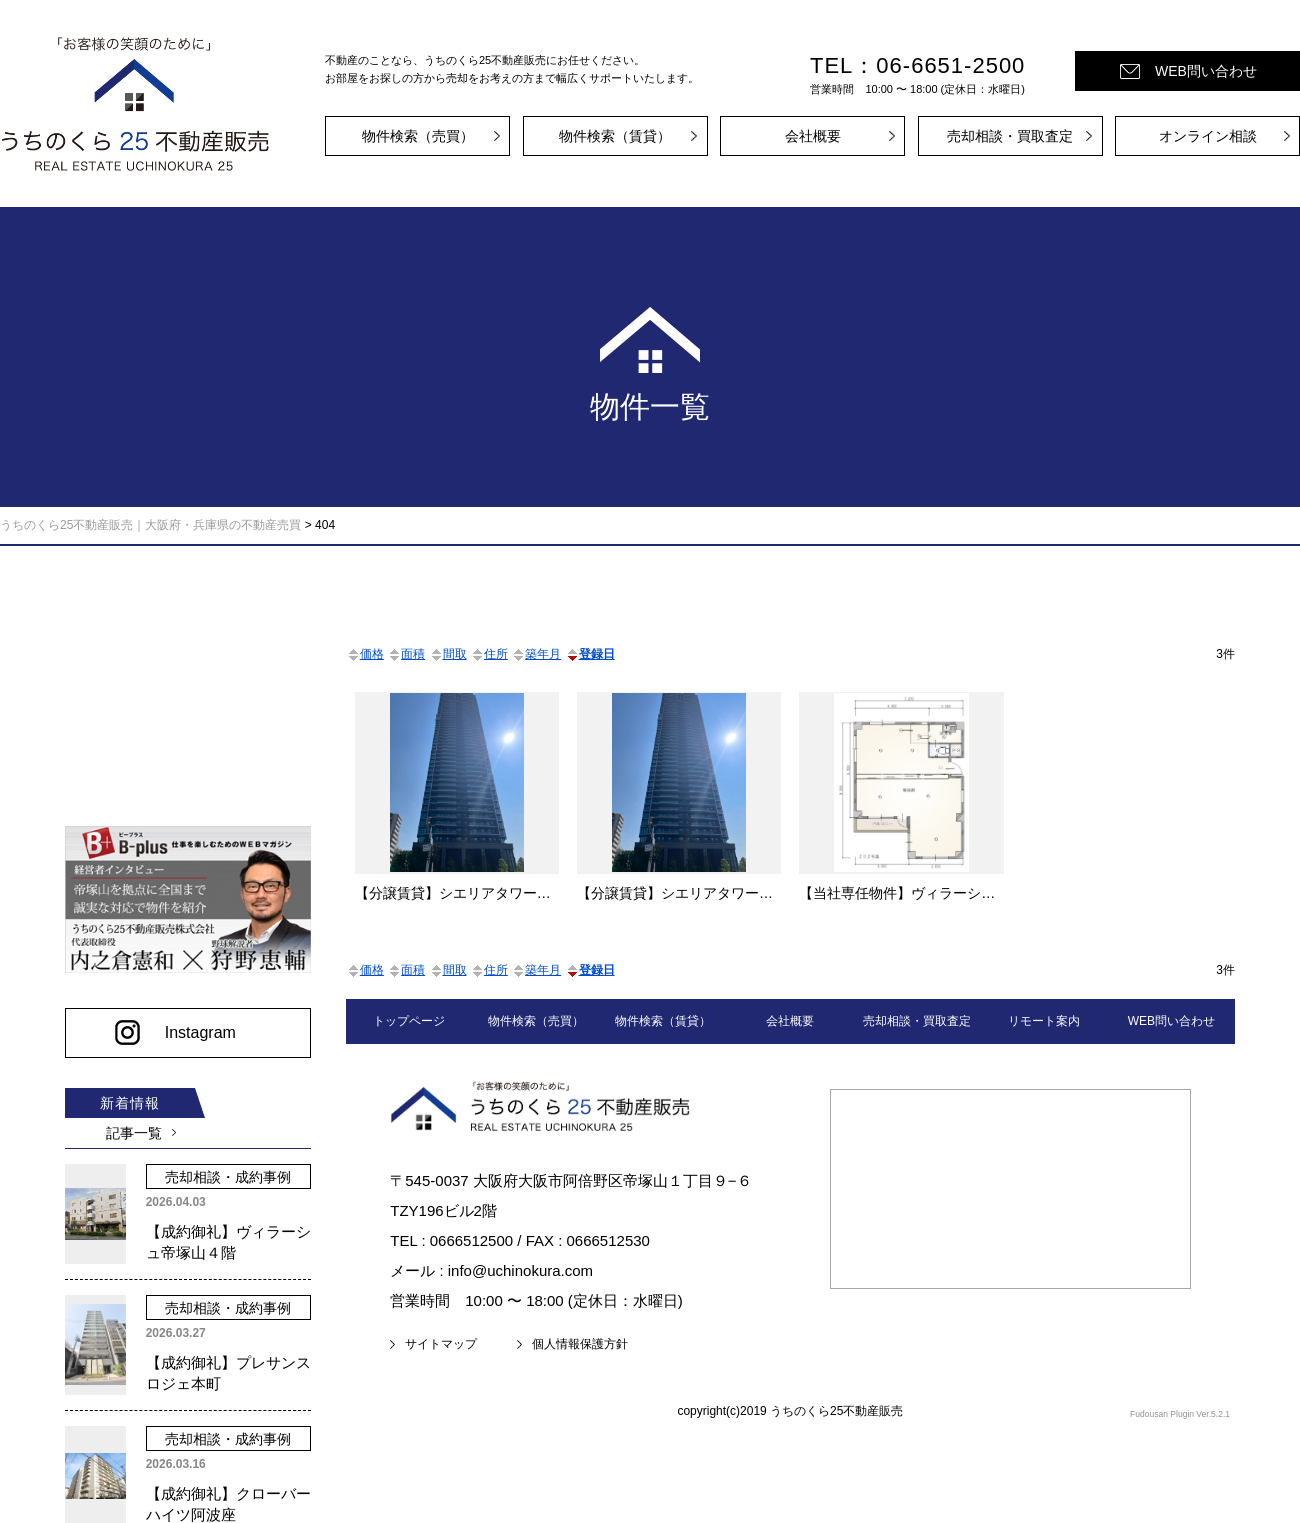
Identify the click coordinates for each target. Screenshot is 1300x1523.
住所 (489, 654)
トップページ (409, 1021)
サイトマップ (441, 1344)
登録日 (590, 654)
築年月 (536, 654)
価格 (365, 654)
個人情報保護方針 (580, 1344)
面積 (406, 654)
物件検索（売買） (418, 136)
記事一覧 (130, 1126)
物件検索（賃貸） (615, 136)
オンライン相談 (1208, 136)
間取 (448, 654)
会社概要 (813, 136)
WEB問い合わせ (1206, 71)
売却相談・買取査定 (1010, 136)
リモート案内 (1044, 1021)
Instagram (194, 1025)
